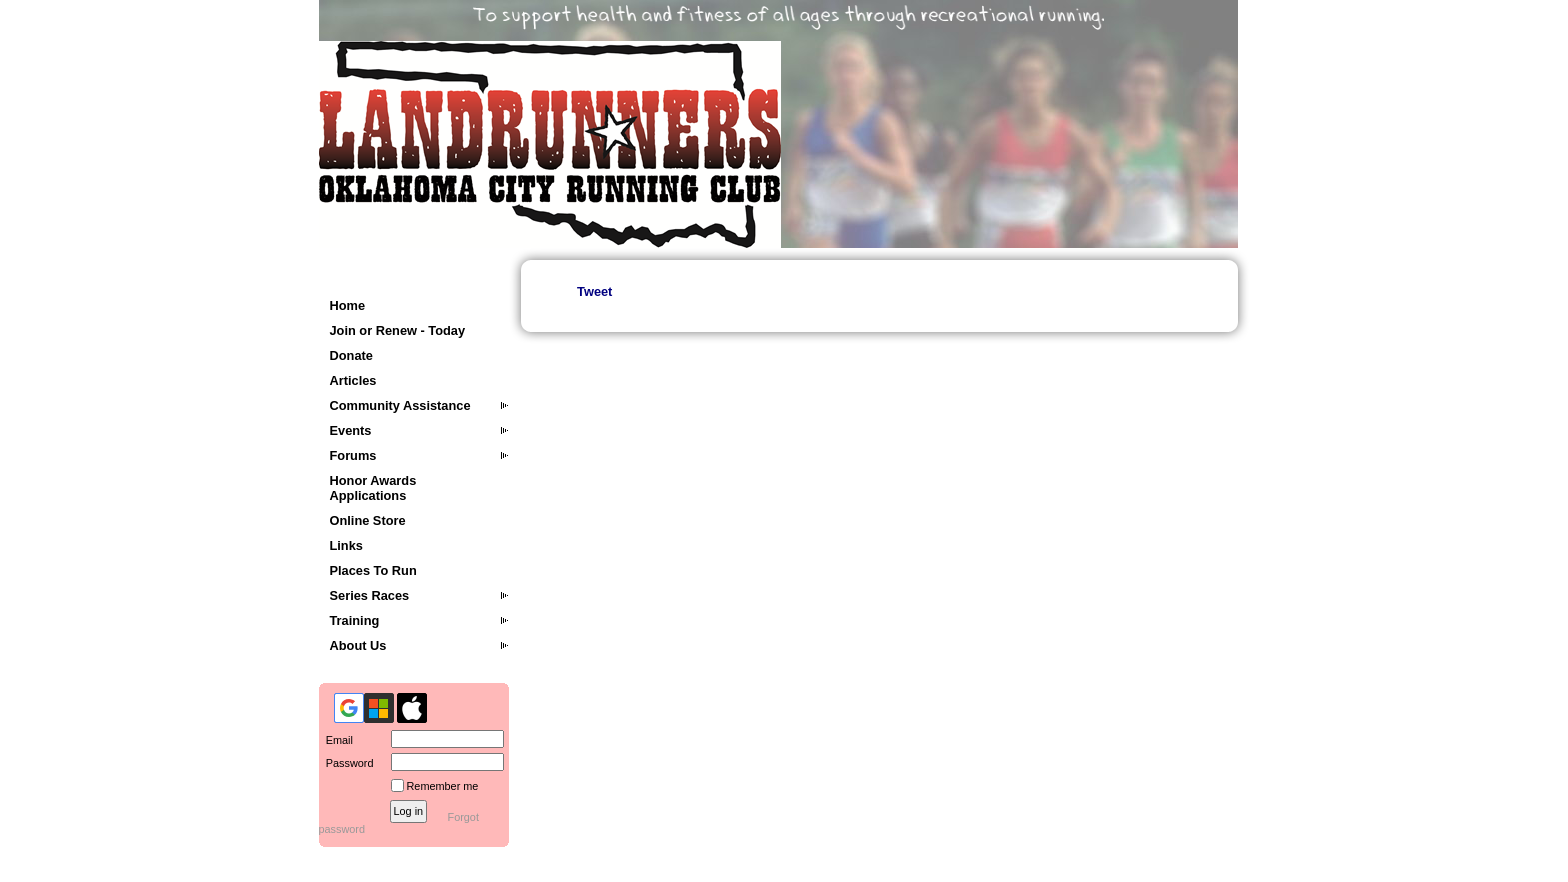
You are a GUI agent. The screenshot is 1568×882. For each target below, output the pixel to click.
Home (348, 305)
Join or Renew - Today (398, 330)
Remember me (443, 786)
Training (355, 620)
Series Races (370, 595)
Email (336, 740)
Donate (351, 355)
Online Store (368, 520)
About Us (358, 645)
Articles (353, 380)
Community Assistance (400, 405)
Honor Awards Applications (373, 488)
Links (346, 545)
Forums (353, 455)
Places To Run (373, 570)
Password (346, 763)
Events (351, 430)
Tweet (594, 291)
